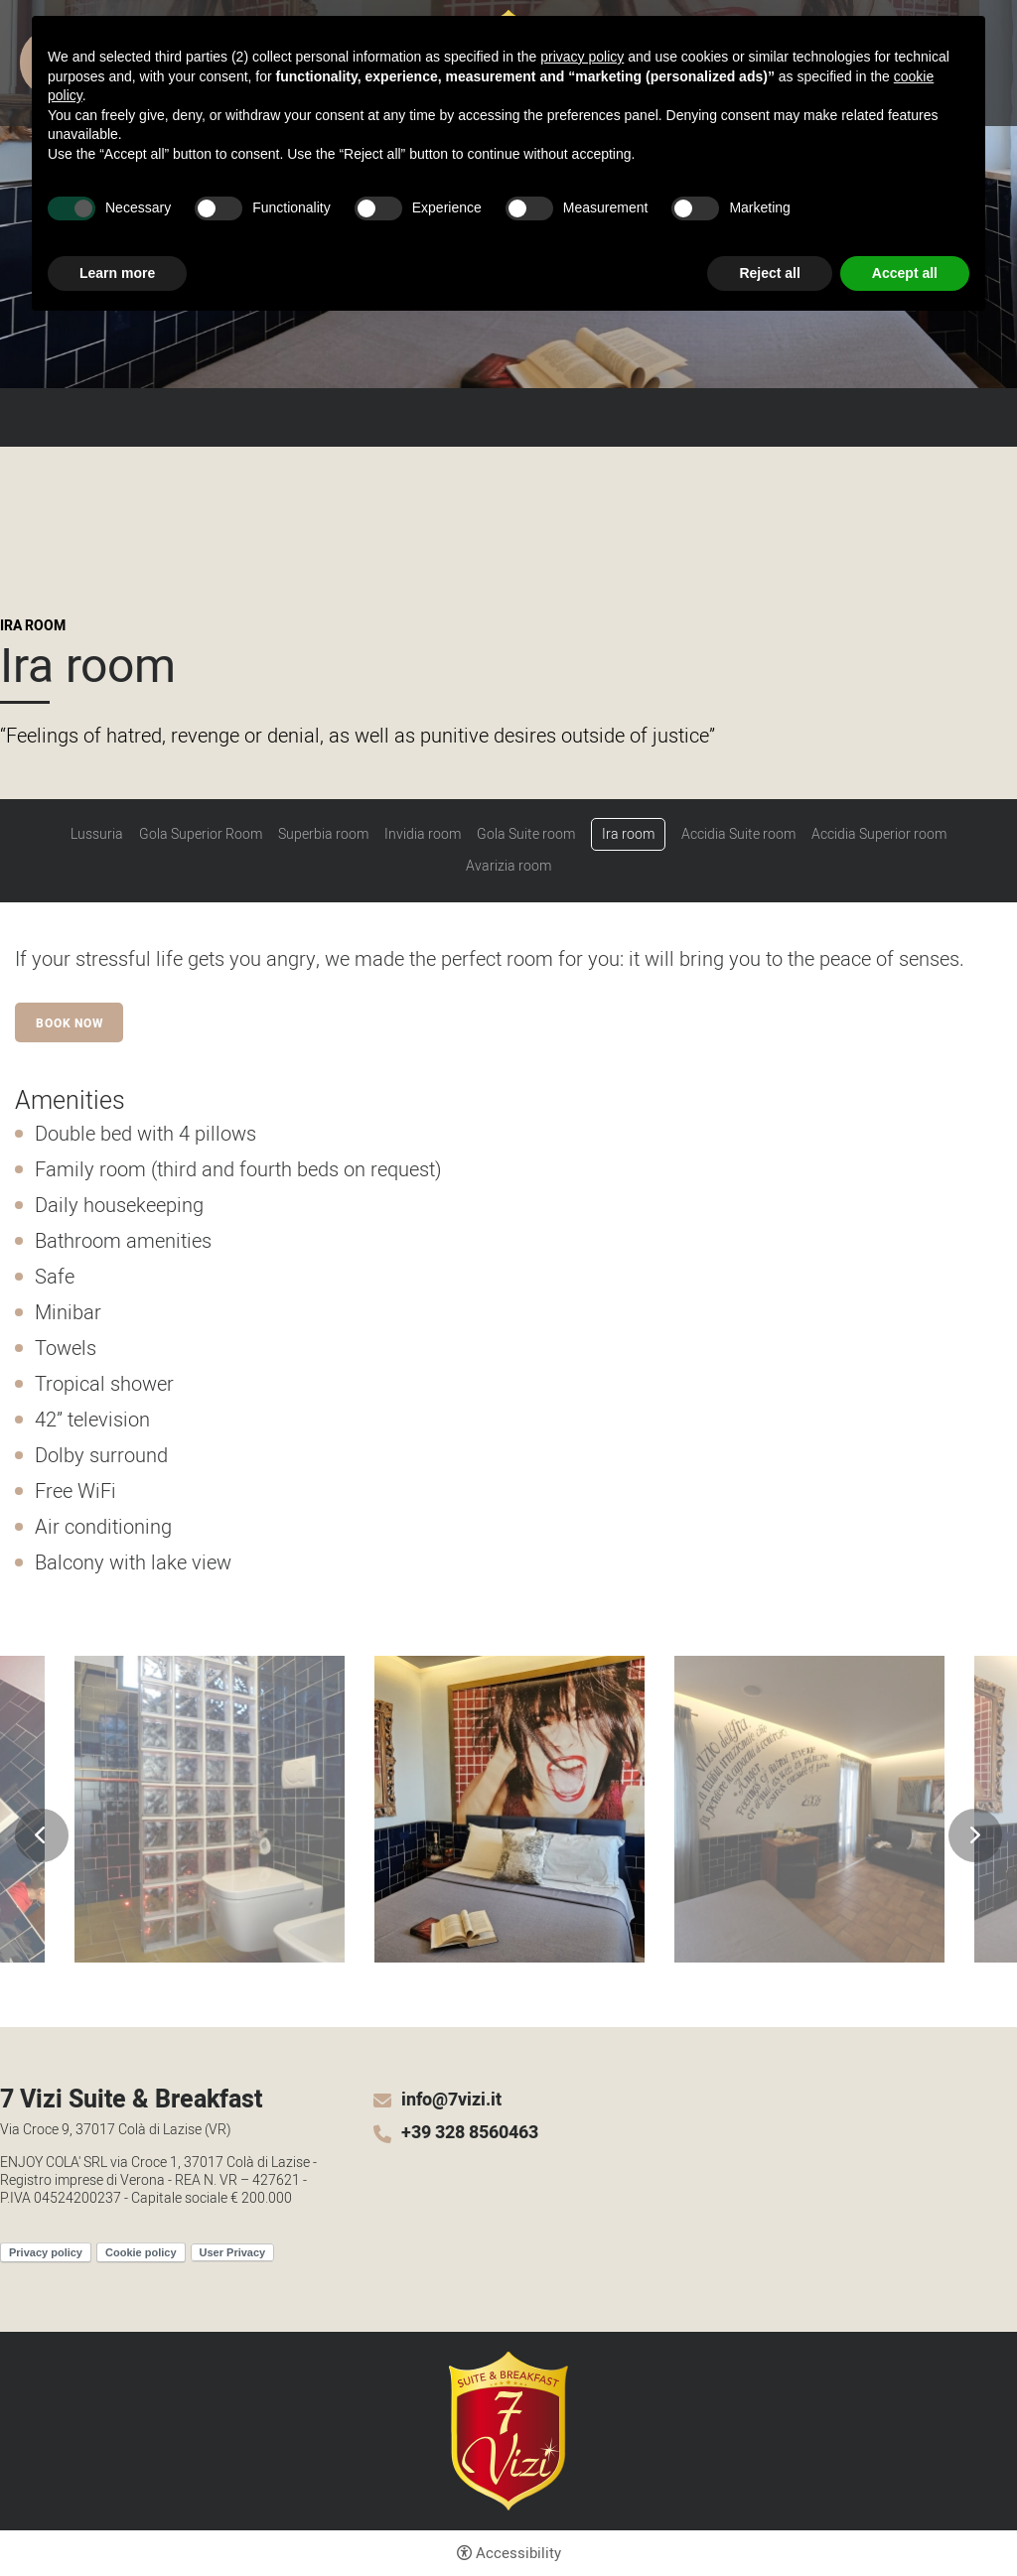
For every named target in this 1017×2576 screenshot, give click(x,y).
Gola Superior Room (200, 835)
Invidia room (422, 835)
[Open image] (210, 1809)
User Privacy (233, 2252)
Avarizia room (508, 867)
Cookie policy (141, 2252)
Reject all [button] (769, 273)
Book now (69, 1023)
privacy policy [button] (582, 57)
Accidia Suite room (738, 835)
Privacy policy (45, 2252)
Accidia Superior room (878, 835)
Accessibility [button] (518, 2553)
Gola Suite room (526, 835)
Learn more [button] (117, 273)
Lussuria (97, 835)
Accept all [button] (905, 273)
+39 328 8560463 (469, 2133)
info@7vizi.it (451, 2100)
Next (975, 1835)
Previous (42, 1835)
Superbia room (323, 835)
